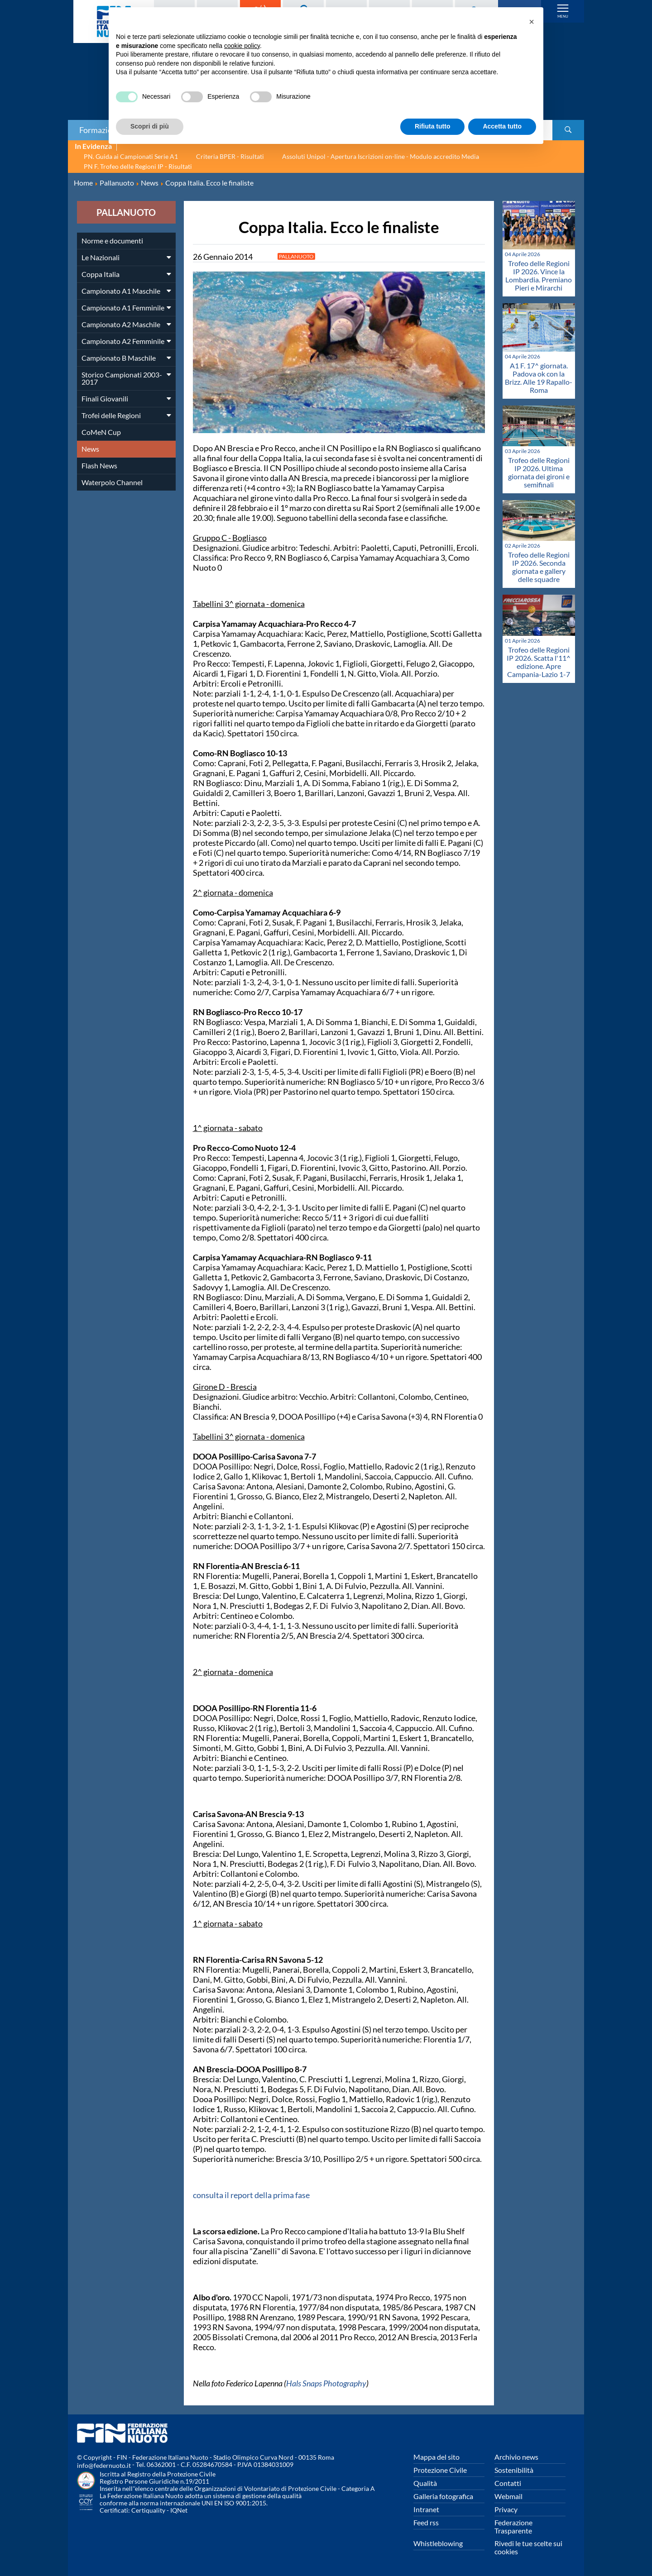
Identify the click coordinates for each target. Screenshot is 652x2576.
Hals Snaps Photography (326, 2383)
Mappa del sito (436, 2456)
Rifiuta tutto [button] (433, 126)
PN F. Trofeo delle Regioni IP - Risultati (138, 166)
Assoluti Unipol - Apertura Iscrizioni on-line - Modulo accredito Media (380, 156)
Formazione (100, 130)
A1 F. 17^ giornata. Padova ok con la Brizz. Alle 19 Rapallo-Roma (538, 377)
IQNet (178, 2510)
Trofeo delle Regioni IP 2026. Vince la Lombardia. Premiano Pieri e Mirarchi (538, 275)
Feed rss (426, 2522)
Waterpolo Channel (112, 482)
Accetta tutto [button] (502, 126)
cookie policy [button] (242, 45)
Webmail (508, 2496)
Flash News (99, 465)
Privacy (506, 2509)
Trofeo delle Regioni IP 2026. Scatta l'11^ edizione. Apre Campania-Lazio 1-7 (538, 661)
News (90, 448)
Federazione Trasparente (513, 2526)
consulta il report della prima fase (251, 2195)
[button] (531, 21)
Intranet (426, 2509)
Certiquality (148, 2510)
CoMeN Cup (101, 432)
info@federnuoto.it (104, 2465)
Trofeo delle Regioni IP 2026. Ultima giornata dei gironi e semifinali (539, 472)
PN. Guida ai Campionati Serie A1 (131, 156)
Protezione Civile (440, 2470)
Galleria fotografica (443, 2496)
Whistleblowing (438, 2543)
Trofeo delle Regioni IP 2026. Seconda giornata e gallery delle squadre (539, 566)
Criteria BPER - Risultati (230, 156)
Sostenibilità (513, 2470)
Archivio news (516, 2456)
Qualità (425, 2483)
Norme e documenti (112, 240)
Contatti (507, 2483)
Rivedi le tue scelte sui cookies (528, 2547)
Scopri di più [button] (149, 126)
